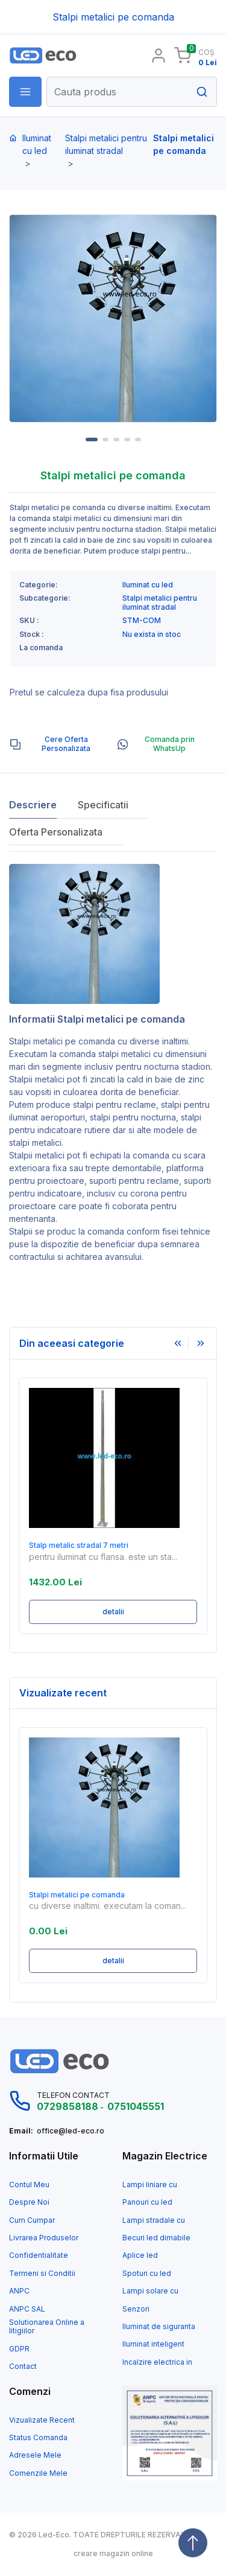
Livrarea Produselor (43, 2238)
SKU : (29, 620)
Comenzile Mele (38, 2473)
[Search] (131, 92)
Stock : (31, 634)
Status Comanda (38, 2438)
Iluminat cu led (36, 144)
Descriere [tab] (33, 805)
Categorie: (38, 585)
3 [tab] (116, 439)
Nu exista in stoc (151, 634)
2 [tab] (105, 439)
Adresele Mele (35, 2455)
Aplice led (140, 2255)
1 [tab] (92, 439)
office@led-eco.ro (70, 2131)
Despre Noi (29, 2202)
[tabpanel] (113, 318)
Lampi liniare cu (149, 2185)
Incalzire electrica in (157, 2362)
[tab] (58, 744)
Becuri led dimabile (156, 2238)
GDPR (19, 2349)
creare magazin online (113, 2553)
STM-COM (141, 620)
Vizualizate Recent (42, 2420)
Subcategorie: (45, 598)
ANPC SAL (27, 2309)
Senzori (135, 2309)
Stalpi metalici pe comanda (62, 1041)
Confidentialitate (38, 2255)
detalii (113, 1611)
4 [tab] (127, 439)
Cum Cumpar (32, 2220)
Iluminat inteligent (153, 2344)
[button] (25, 92)
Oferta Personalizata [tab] (55, 832)
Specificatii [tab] (103, 805)
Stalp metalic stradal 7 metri (78, 1545)
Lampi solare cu (150, 2291)
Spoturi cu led (146, 2273)
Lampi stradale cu (153, 2220)
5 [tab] (138, 439)
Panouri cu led (147, 2202)
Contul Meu (29, 2185)
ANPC (19, 2291)
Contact (23, 2366)
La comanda (41, 648)
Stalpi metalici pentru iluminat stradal (106, 144)
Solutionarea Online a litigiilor (46, 2326)
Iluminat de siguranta (158, 2326)
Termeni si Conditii (42, 2273)
